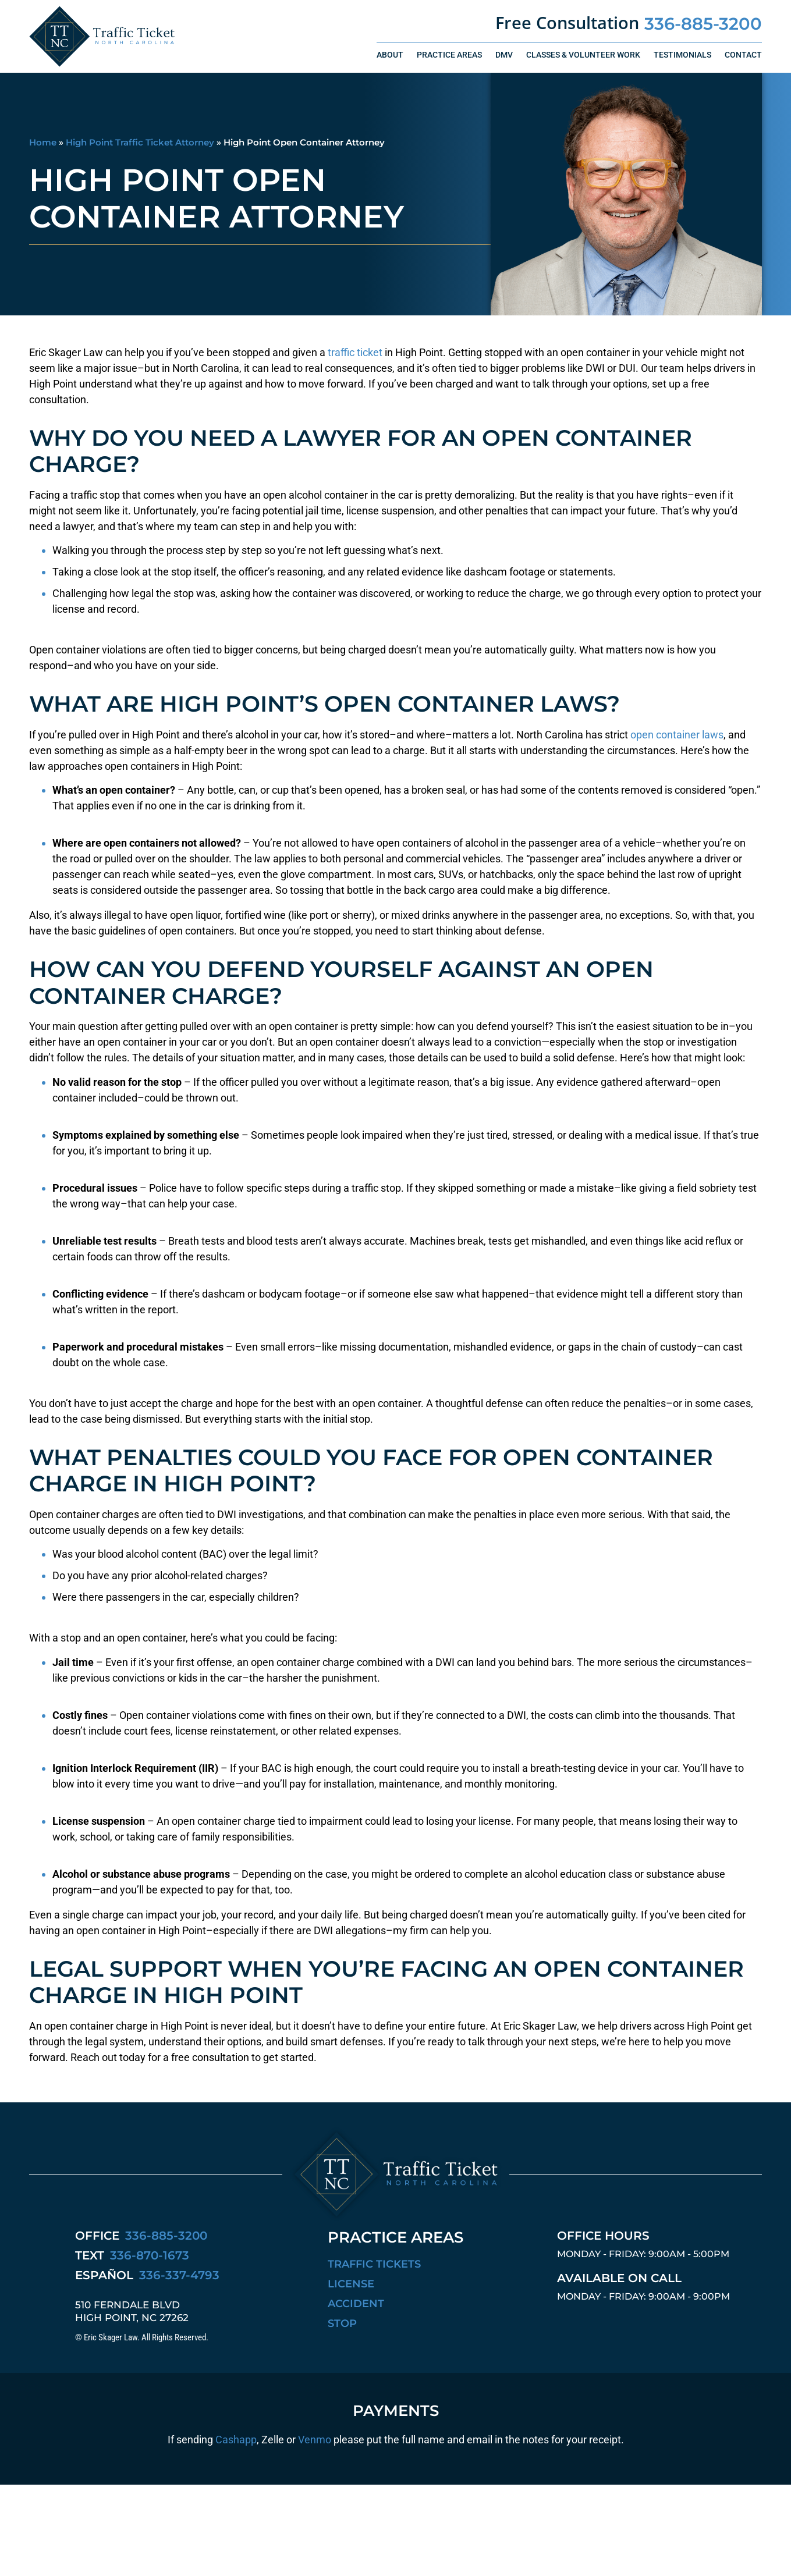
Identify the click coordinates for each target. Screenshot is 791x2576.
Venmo (314, 2439)
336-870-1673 (149, 2255)
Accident (356, 2303)
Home (42, 142)
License (351, 2284)
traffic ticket (355, 352)
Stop (342, 2323)
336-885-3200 (703, 23)
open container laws (676, 735)
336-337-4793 (179, 2275)
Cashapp (236, 2439)
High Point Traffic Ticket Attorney (140, 142)
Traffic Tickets (374, 2264)
